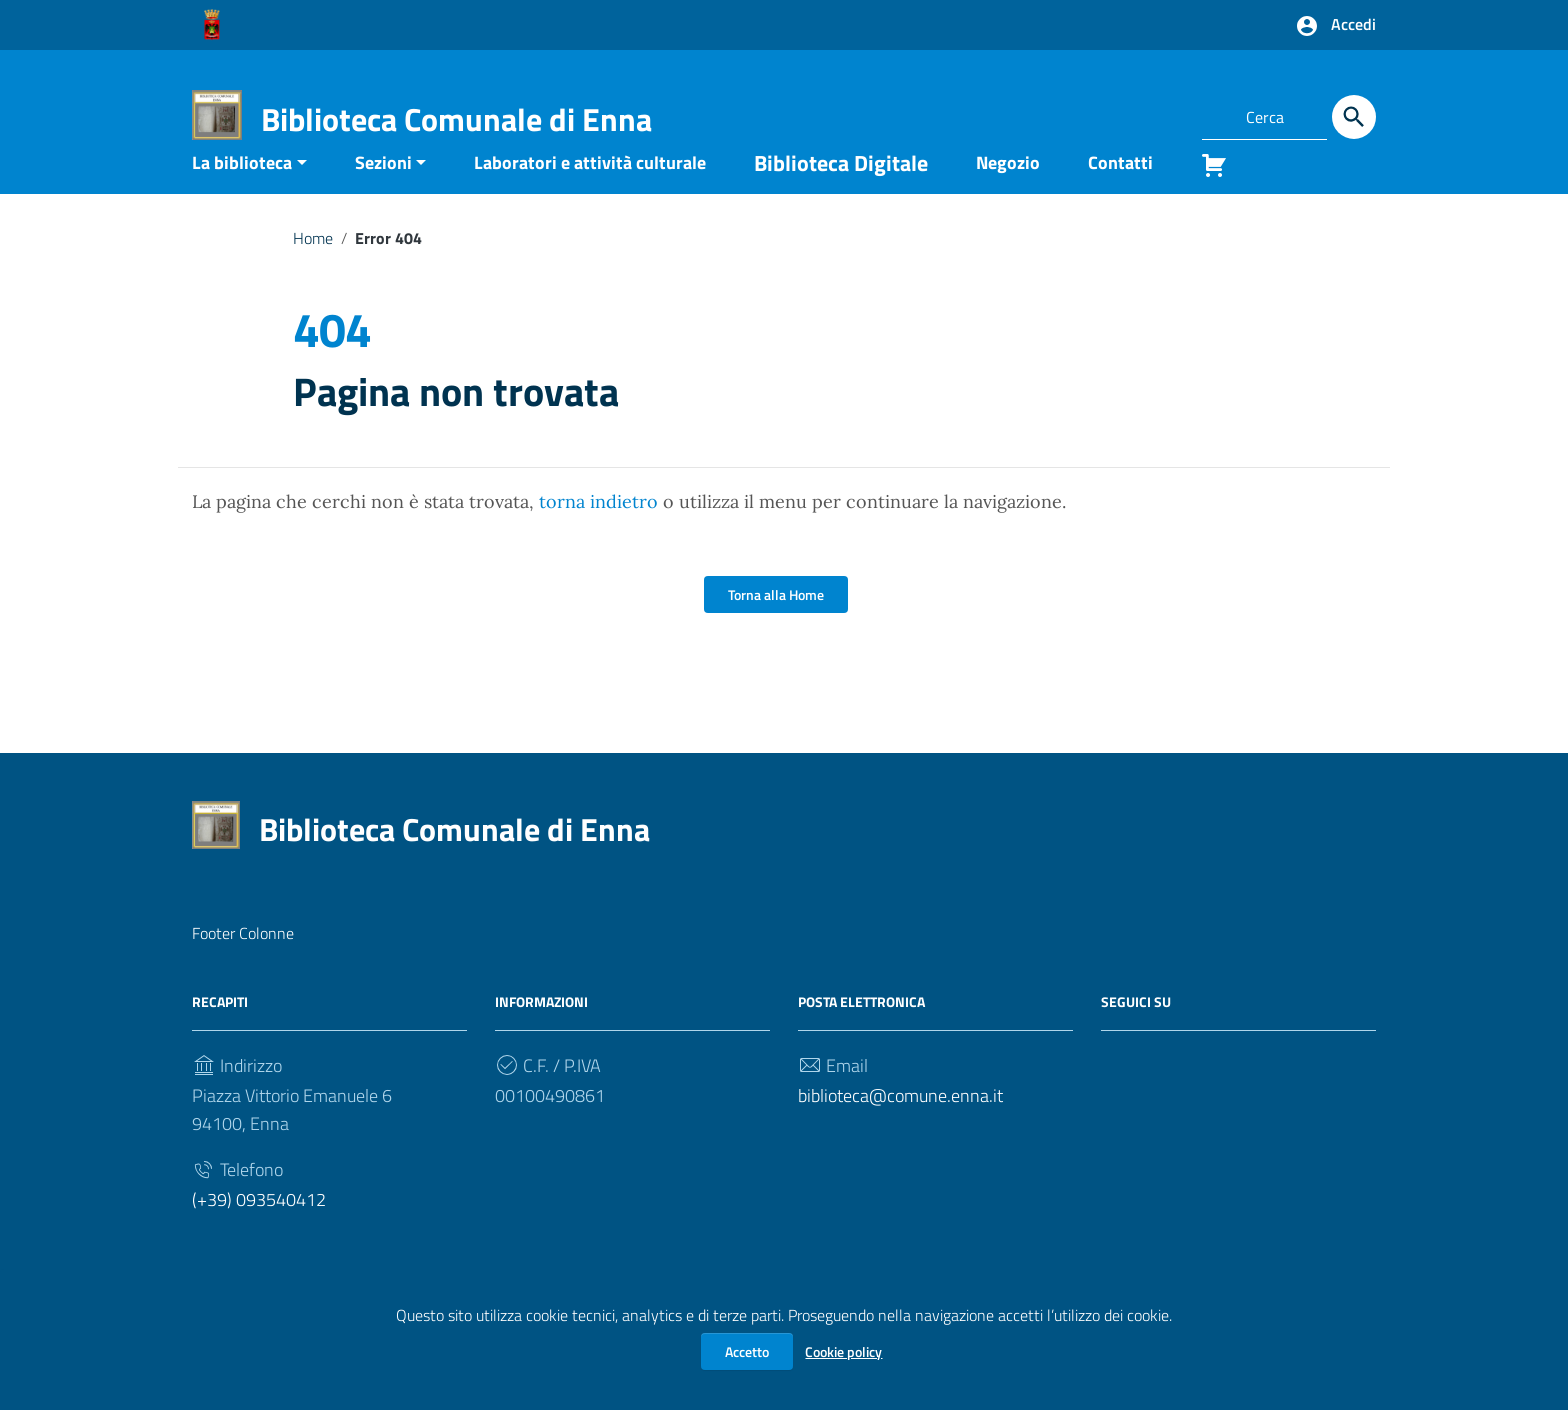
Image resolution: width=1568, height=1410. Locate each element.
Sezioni (383, 192)
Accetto (747, 1351)
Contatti (1120, 192)
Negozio (1008, 192)
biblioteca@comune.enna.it (900, 1126)
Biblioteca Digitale (841, 193)
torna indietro (598, 532)
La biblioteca (242, 192)
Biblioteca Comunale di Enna (456, 119)
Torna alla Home (776, 625)
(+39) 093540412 (259, 1230)
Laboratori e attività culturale (590, 192)
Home (313, 268)
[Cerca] (1354, 117)
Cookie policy (843, 1351)
